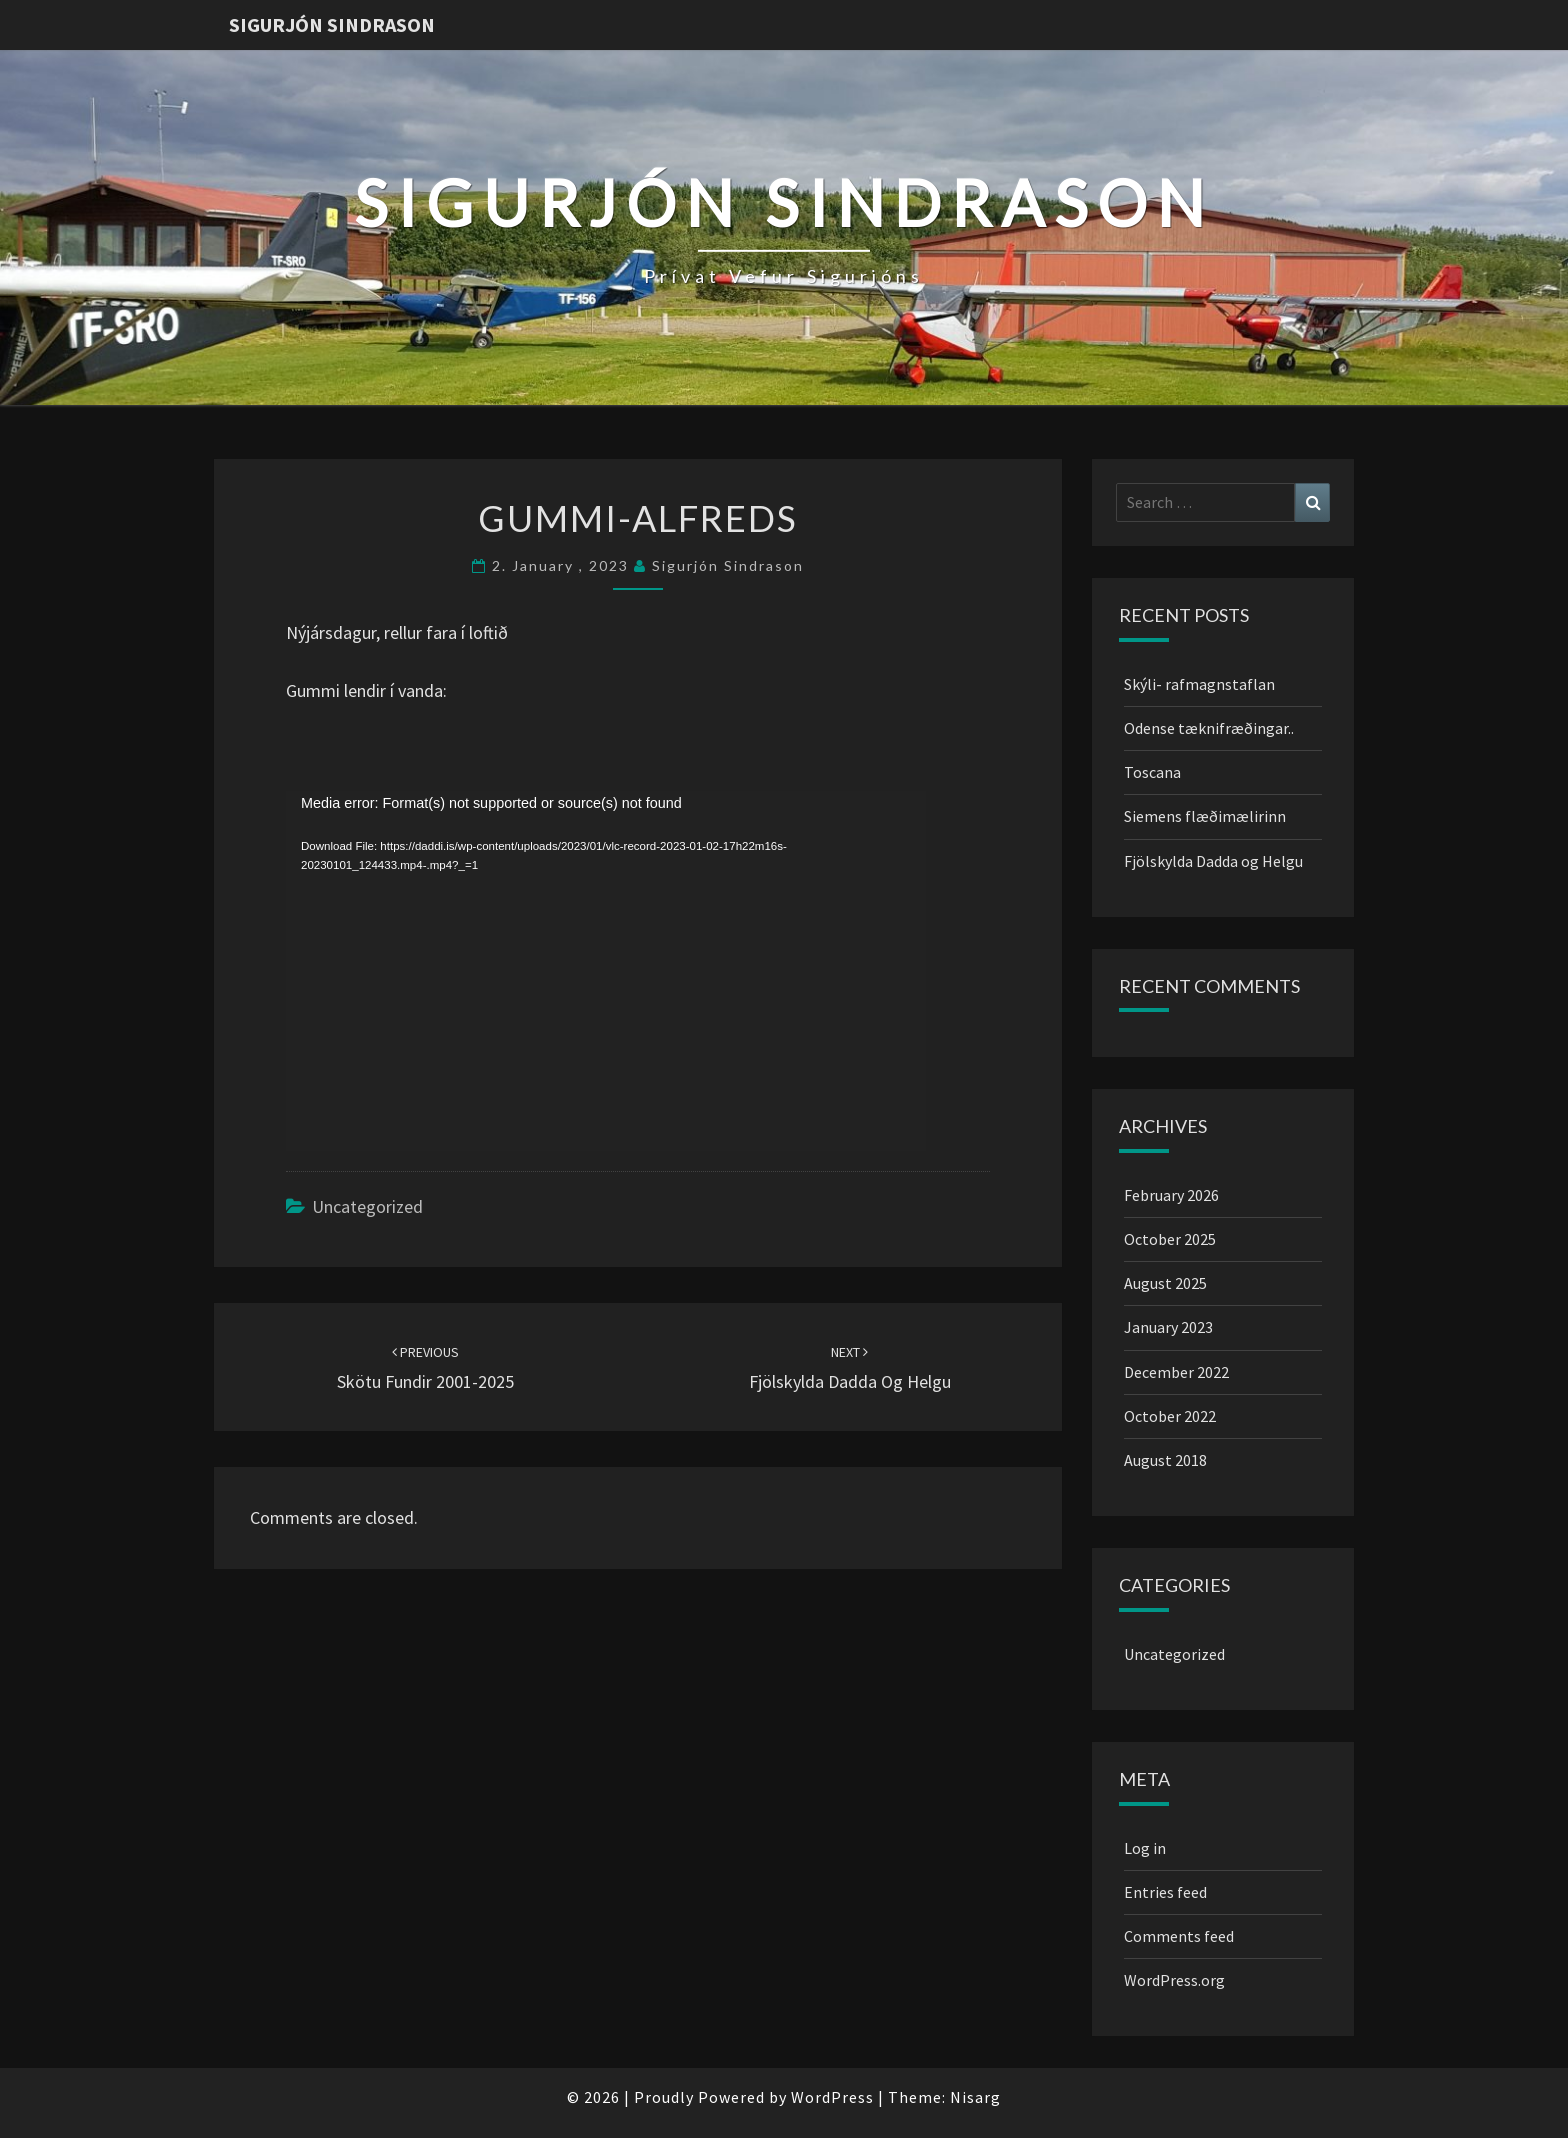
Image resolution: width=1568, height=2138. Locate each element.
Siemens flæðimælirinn (1205, 816)
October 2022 (1170, 1416)
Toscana (1152, 772)
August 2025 (1165, 1283)
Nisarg (975, 2097)
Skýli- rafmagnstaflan (1199, 684)
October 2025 (1170, 1239)
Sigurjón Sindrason (332, 24)
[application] (606, 971)
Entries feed (1165, 1892)
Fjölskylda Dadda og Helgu (1213, 861)
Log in (1145, 1848)
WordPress (832, 2097)
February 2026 (1171, 1195)
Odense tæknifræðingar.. (1209, 728)
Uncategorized (367, 1206)
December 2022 (1176, 1372)
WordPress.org (1174, 1980)
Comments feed (1179, 1936)
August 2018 (1165, 1460)
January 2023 (1168, 1327)
